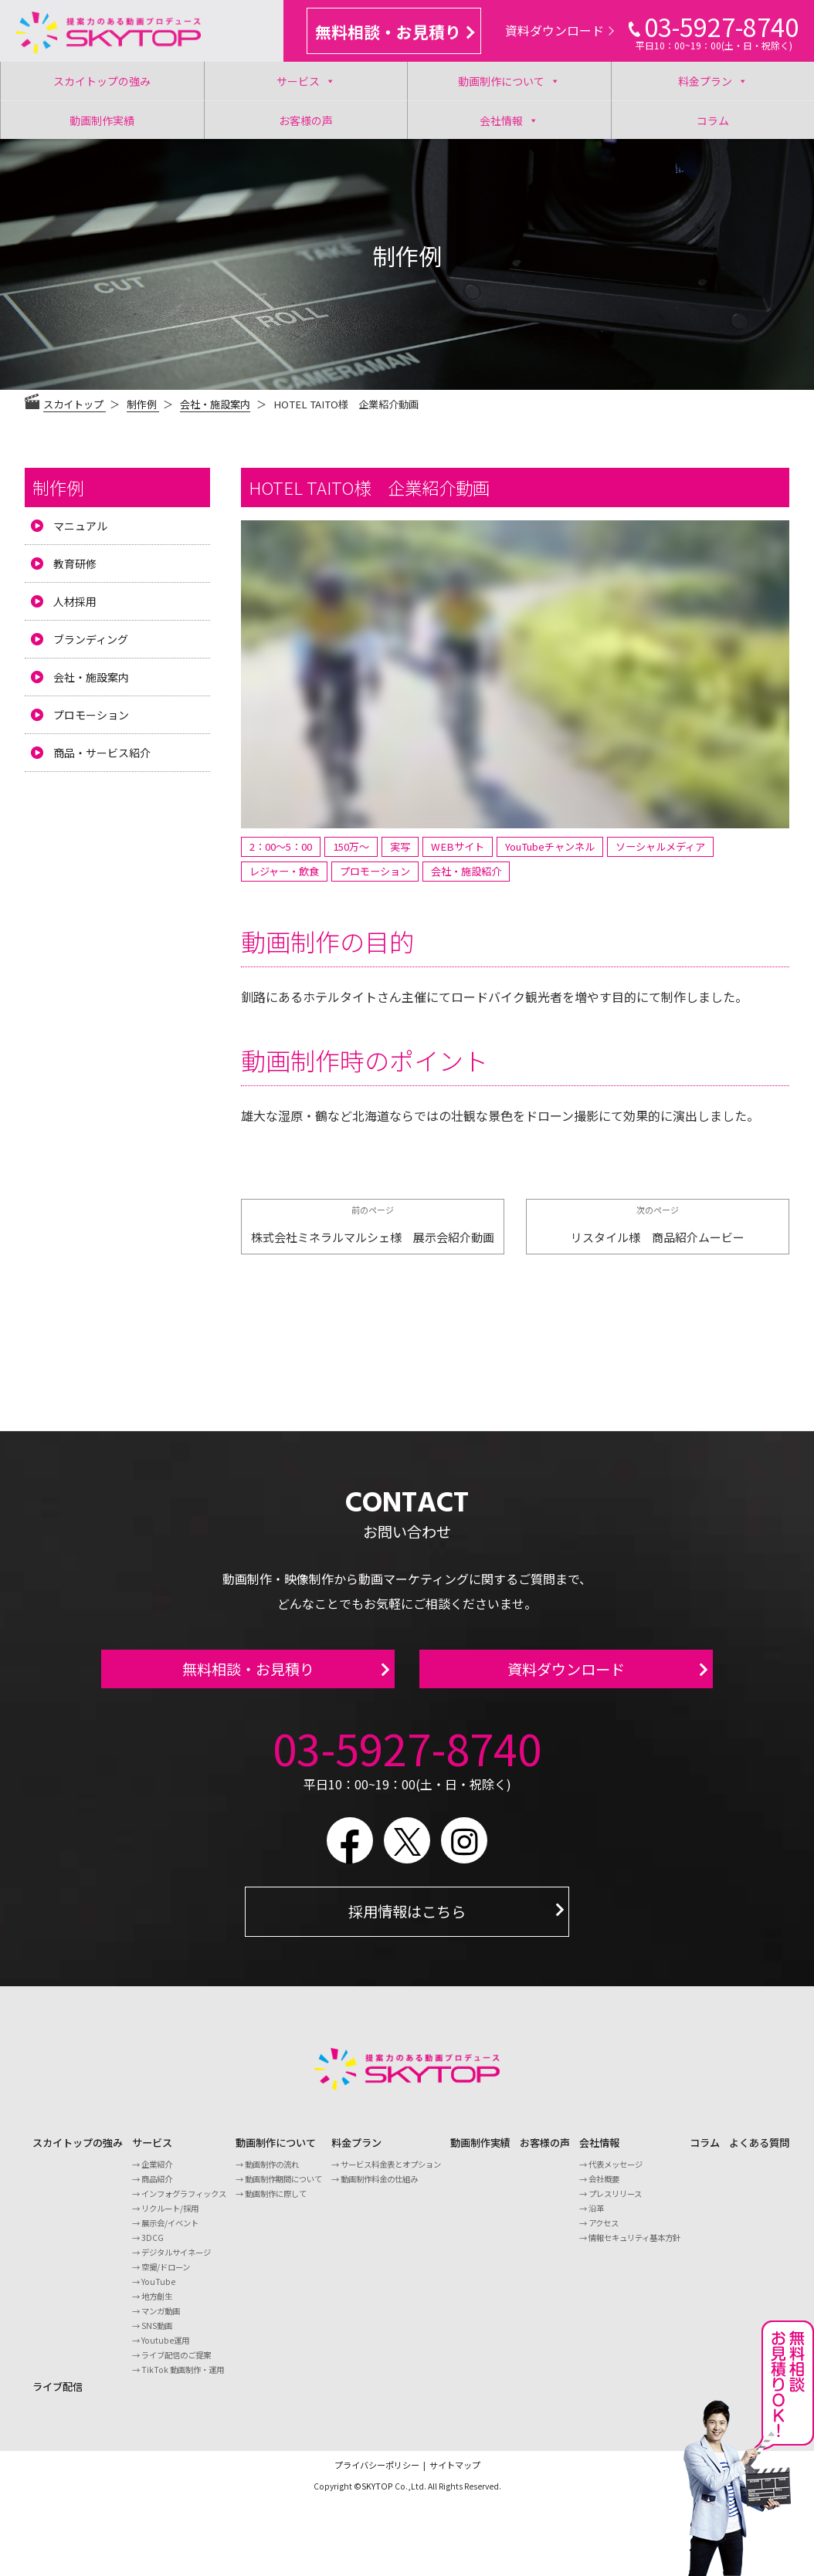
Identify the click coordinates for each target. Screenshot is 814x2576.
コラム (713, 120)
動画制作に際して (276, 2203)
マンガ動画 (160, 2320)
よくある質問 (759, 2151)
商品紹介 (156, 2188)
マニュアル (80, 525)
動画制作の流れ (272, 2173)
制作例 (57, 487)
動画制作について (509, 81)
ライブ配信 (57, 2395)
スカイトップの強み (102, 81)
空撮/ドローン (165, 2276)
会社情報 (509, 120)
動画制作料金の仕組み (379, 2188)
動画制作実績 (102, 120)
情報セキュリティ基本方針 (634, 2247)
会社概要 (603, 2188)
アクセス (603, 2232)
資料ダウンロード (559, 30)
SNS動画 (156, 2335)
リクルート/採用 (169, 2217)
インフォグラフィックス (183, 2203)
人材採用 (75, 601)
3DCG (152, 2247)
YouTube (158, 2291)
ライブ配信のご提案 (176, 2364)
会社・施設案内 (215, 404)
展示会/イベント (169, 2232)
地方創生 (156, 2305)
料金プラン (713, 81)
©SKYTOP (373, 2495)
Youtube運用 (165, 2349)
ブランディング (90, 639)
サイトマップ (454, 2474)
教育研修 (75, 563)
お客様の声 (306, 120)
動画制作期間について (283, 2188)
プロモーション (91, 715)
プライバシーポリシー (376, 2474)
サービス (305, 81)
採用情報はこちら (407, 1920)
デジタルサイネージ (176, 2261)
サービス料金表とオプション (391, 2173)
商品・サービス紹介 (102, 752)
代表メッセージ (615, 2173)
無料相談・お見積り (394, 31)
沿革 (596, 2217)
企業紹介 (156, 2173)
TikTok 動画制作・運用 (182, 2379)
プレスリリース (615, 2203)
